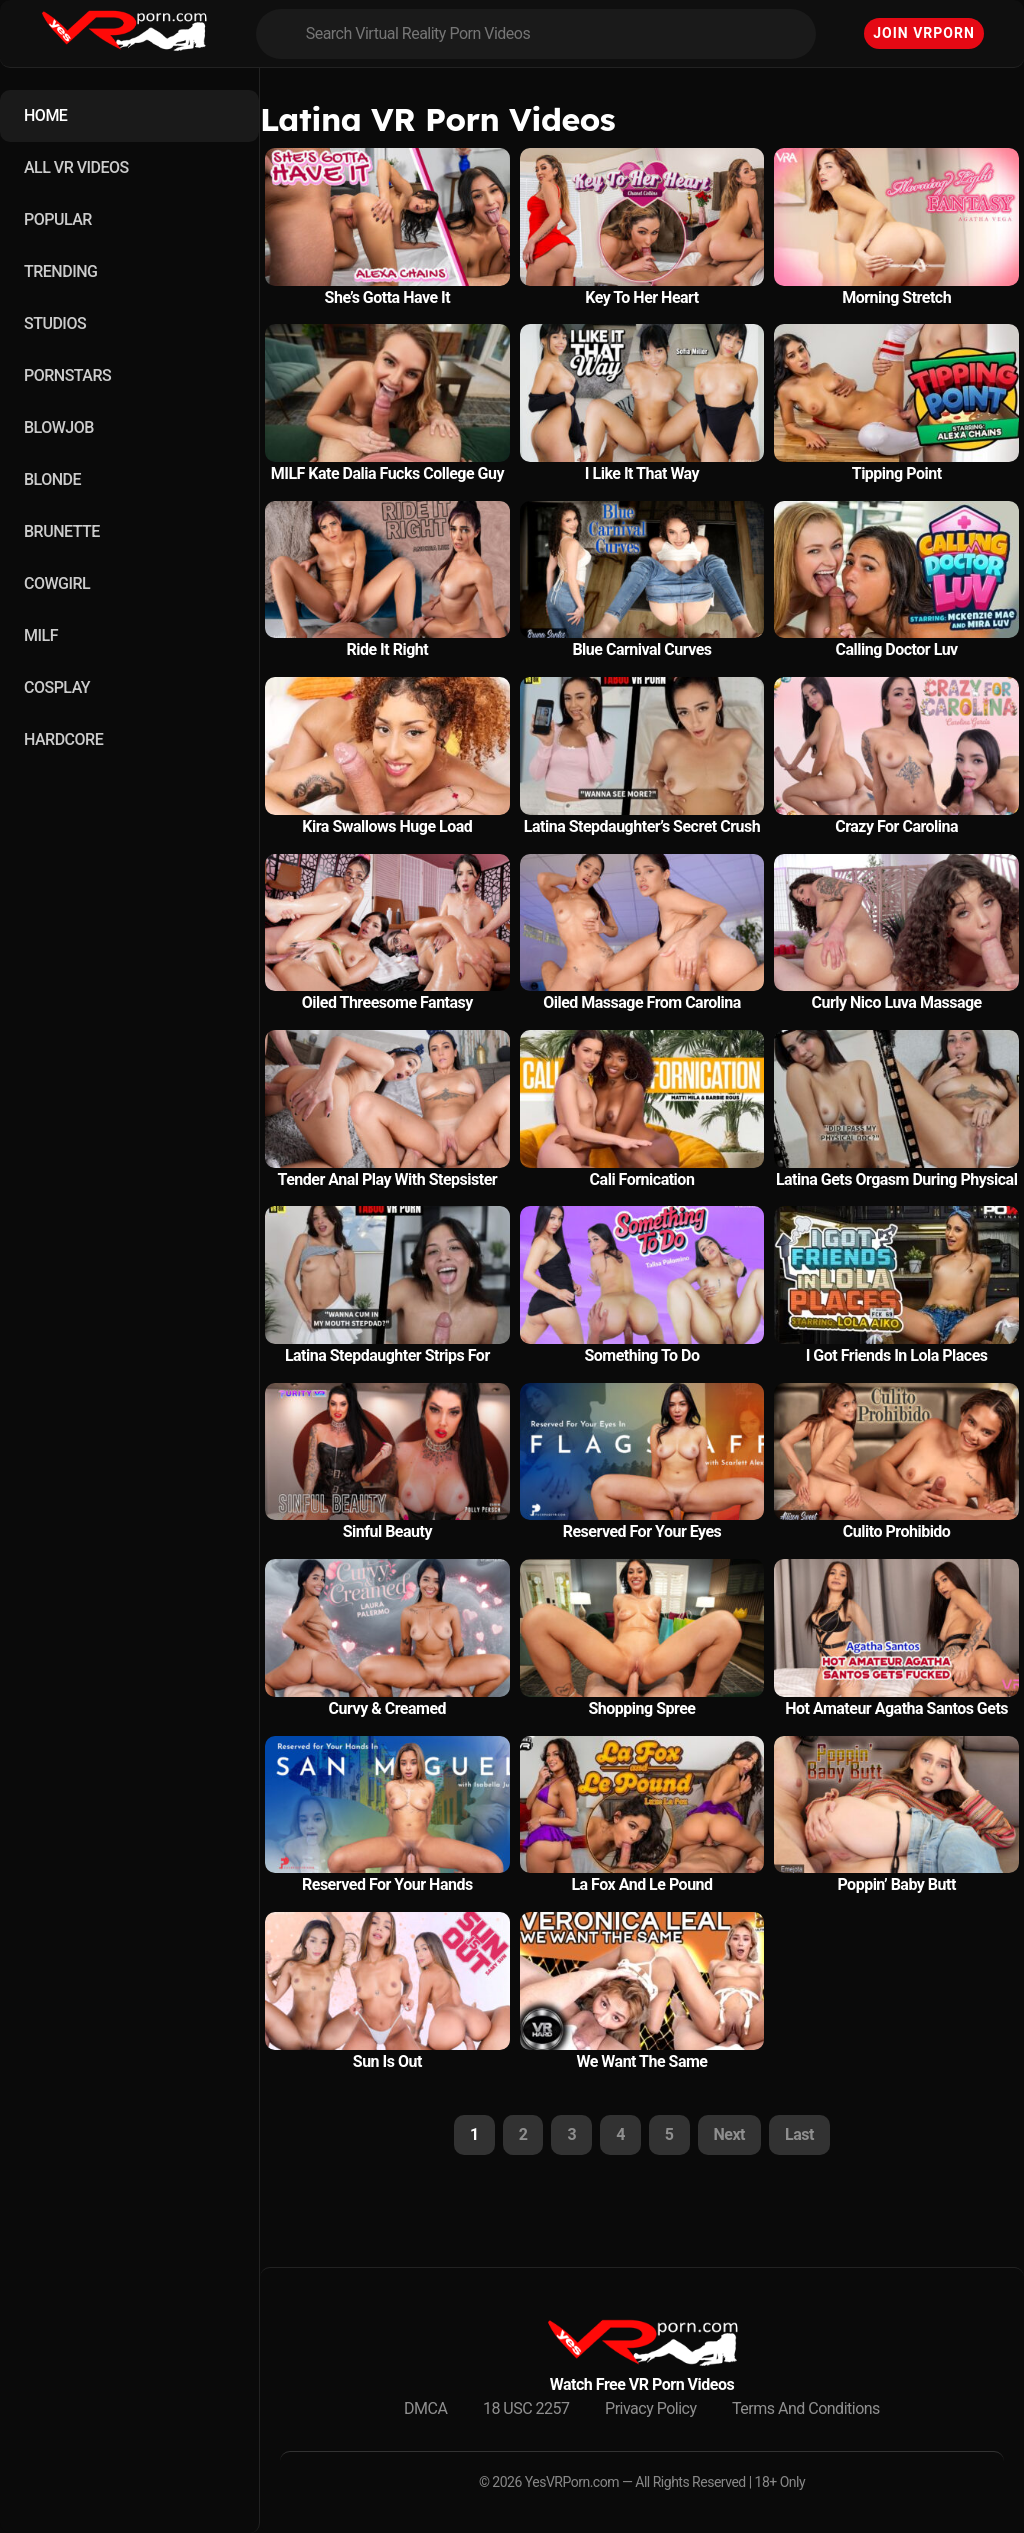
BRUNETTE (62, 531)
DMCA (425, 2408)
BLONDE (52, 479)
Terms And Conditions (806, 2408)
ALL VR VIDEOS (76, 167)
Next (729, 2134)
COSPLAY (57, 687)
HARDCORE (63, 739)
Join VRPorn (924, 33)
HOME (45, 115)
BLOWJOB (59, 427)
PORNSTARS (67, 375)
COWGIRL (57, 583)
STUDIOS (55, 323)
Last (799, 2134)
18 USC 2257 (526, 2408)
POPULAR (58, 219)
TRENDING (60, 271)
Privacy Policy (651, 2408)
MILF (41, 635)
